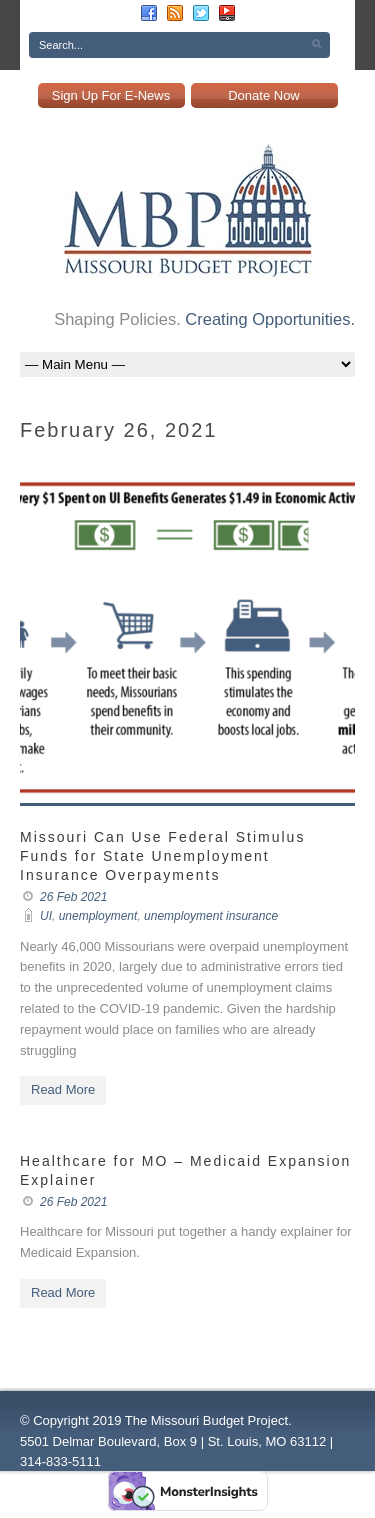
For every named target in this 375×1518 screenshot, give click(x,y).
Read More (63, 1089)
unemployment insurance (211, 916)
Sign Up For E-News (111, 95)
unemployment (98, 916)
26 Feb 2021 (73, 897)
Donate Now (264, 95)
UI (46, 916)
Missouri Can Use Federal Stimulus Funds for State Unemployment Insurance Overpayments (162, 856)
